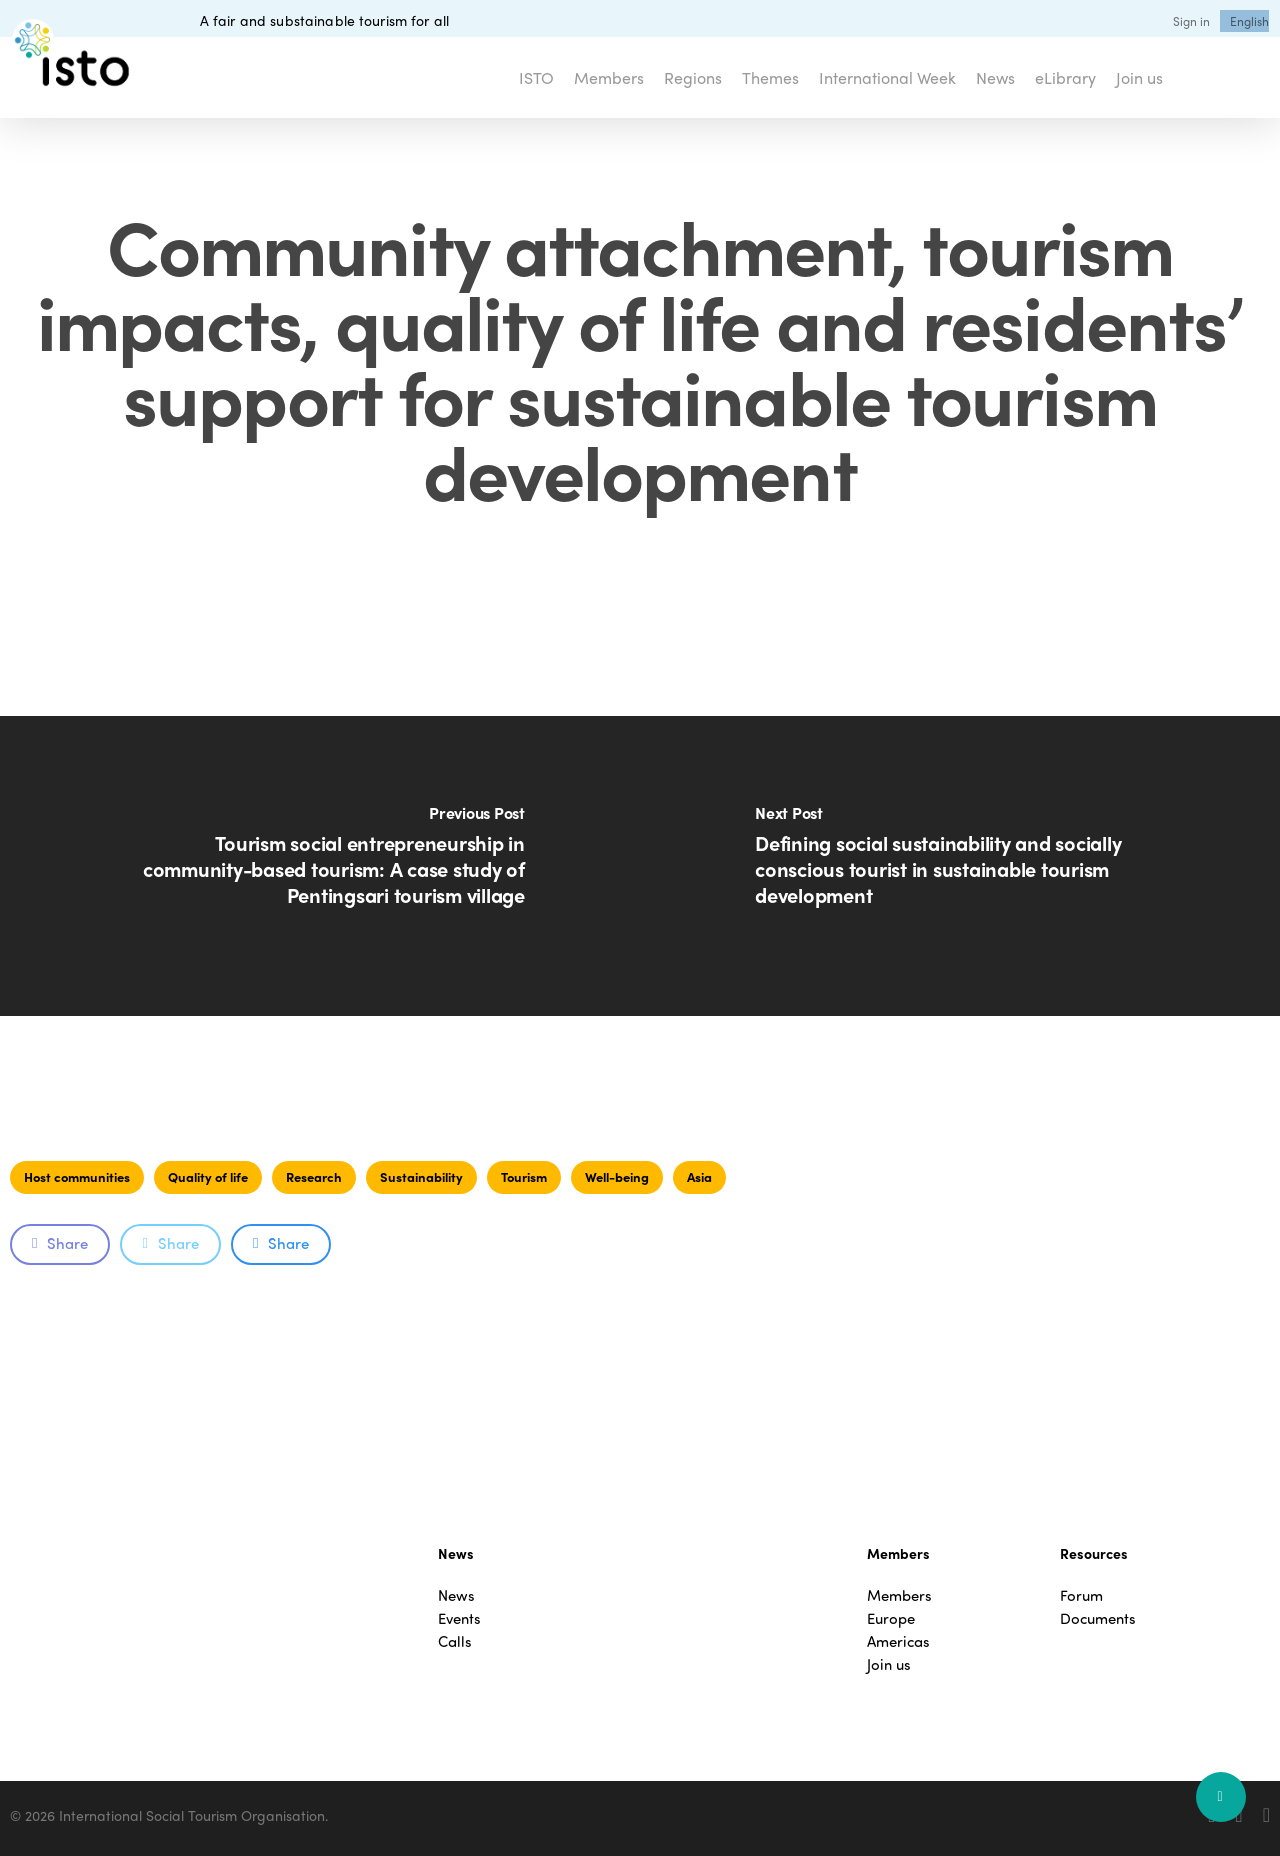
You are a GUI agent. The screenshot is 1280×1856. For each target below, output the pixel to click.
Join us (889, 1664)
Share (60, 1243)
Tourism (524, 1176)
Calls (455, 1641)
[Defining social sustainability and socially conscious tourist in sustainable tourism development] (960, 866)
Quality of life (208, 1176)
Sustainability (421, 1176)
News (456, 1595)
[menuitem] (1249, 21)
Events (459, 1618)
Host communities (77, 1176)
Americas (898, 1641)
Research (314, 1176)
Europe (891, 1618)
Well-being (617, 1176)
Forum (1081, 1595)
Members (899, 1595)
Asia (699, 1176)
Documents (1098, 1618)
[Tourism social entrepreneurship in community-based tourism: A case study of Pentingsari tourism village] (320, 866)
